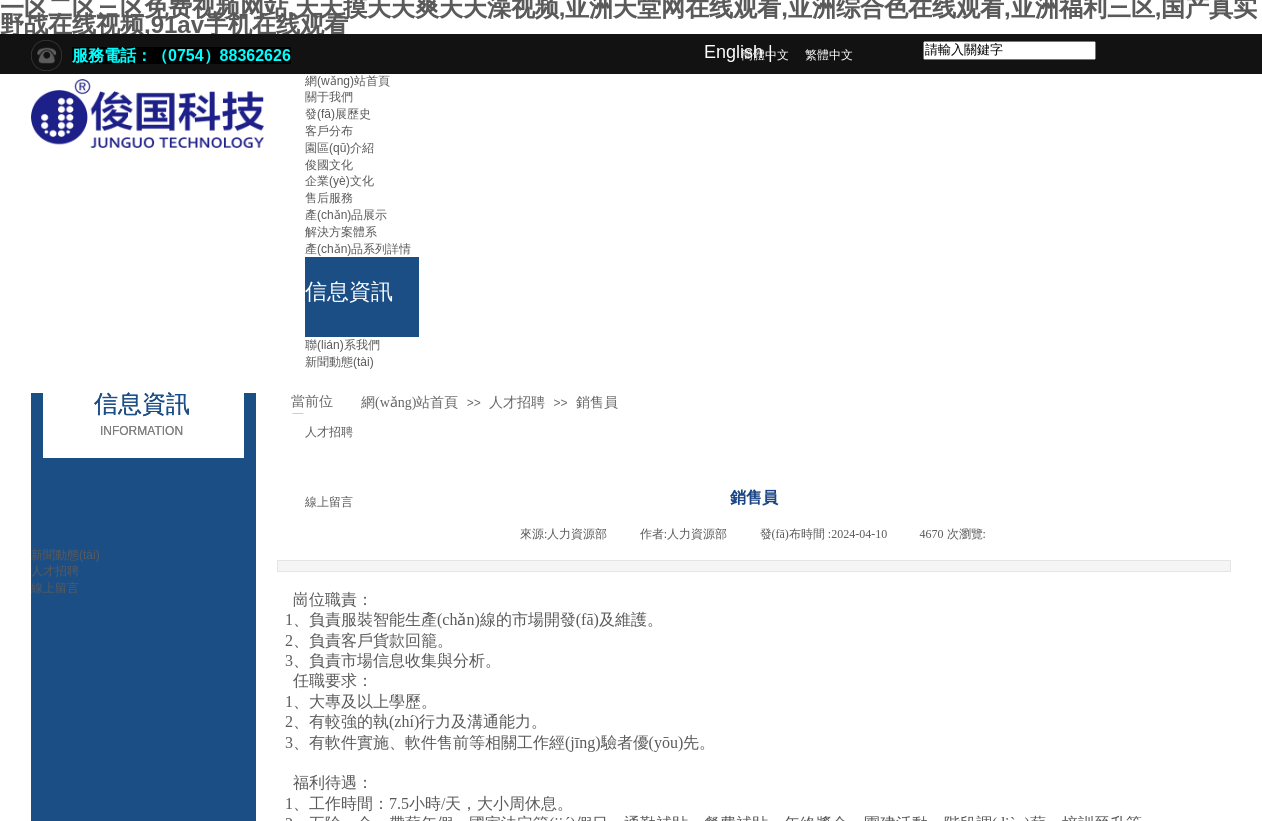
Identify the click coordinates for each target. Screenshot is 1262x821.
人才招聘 (329, 432)
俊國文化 (329, 165)
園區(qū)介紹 (339, 148)
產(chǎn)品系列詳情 (358, 249)
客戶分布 (329, 131)
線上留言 (55, 588)
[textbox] (1009, 50)
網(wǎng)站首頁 (347, 81)
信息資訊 (349, 291)
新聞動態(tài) (339, 362)
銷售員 (597, 402)
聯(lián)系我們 (342, 345)
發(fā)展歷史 (338, 114)
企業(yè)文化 (339, 181)
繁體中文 (829, 55)
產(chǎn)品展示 (346, 215)
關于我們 (329, 97)
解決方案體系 (341, 232)
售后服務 (329, 198)
